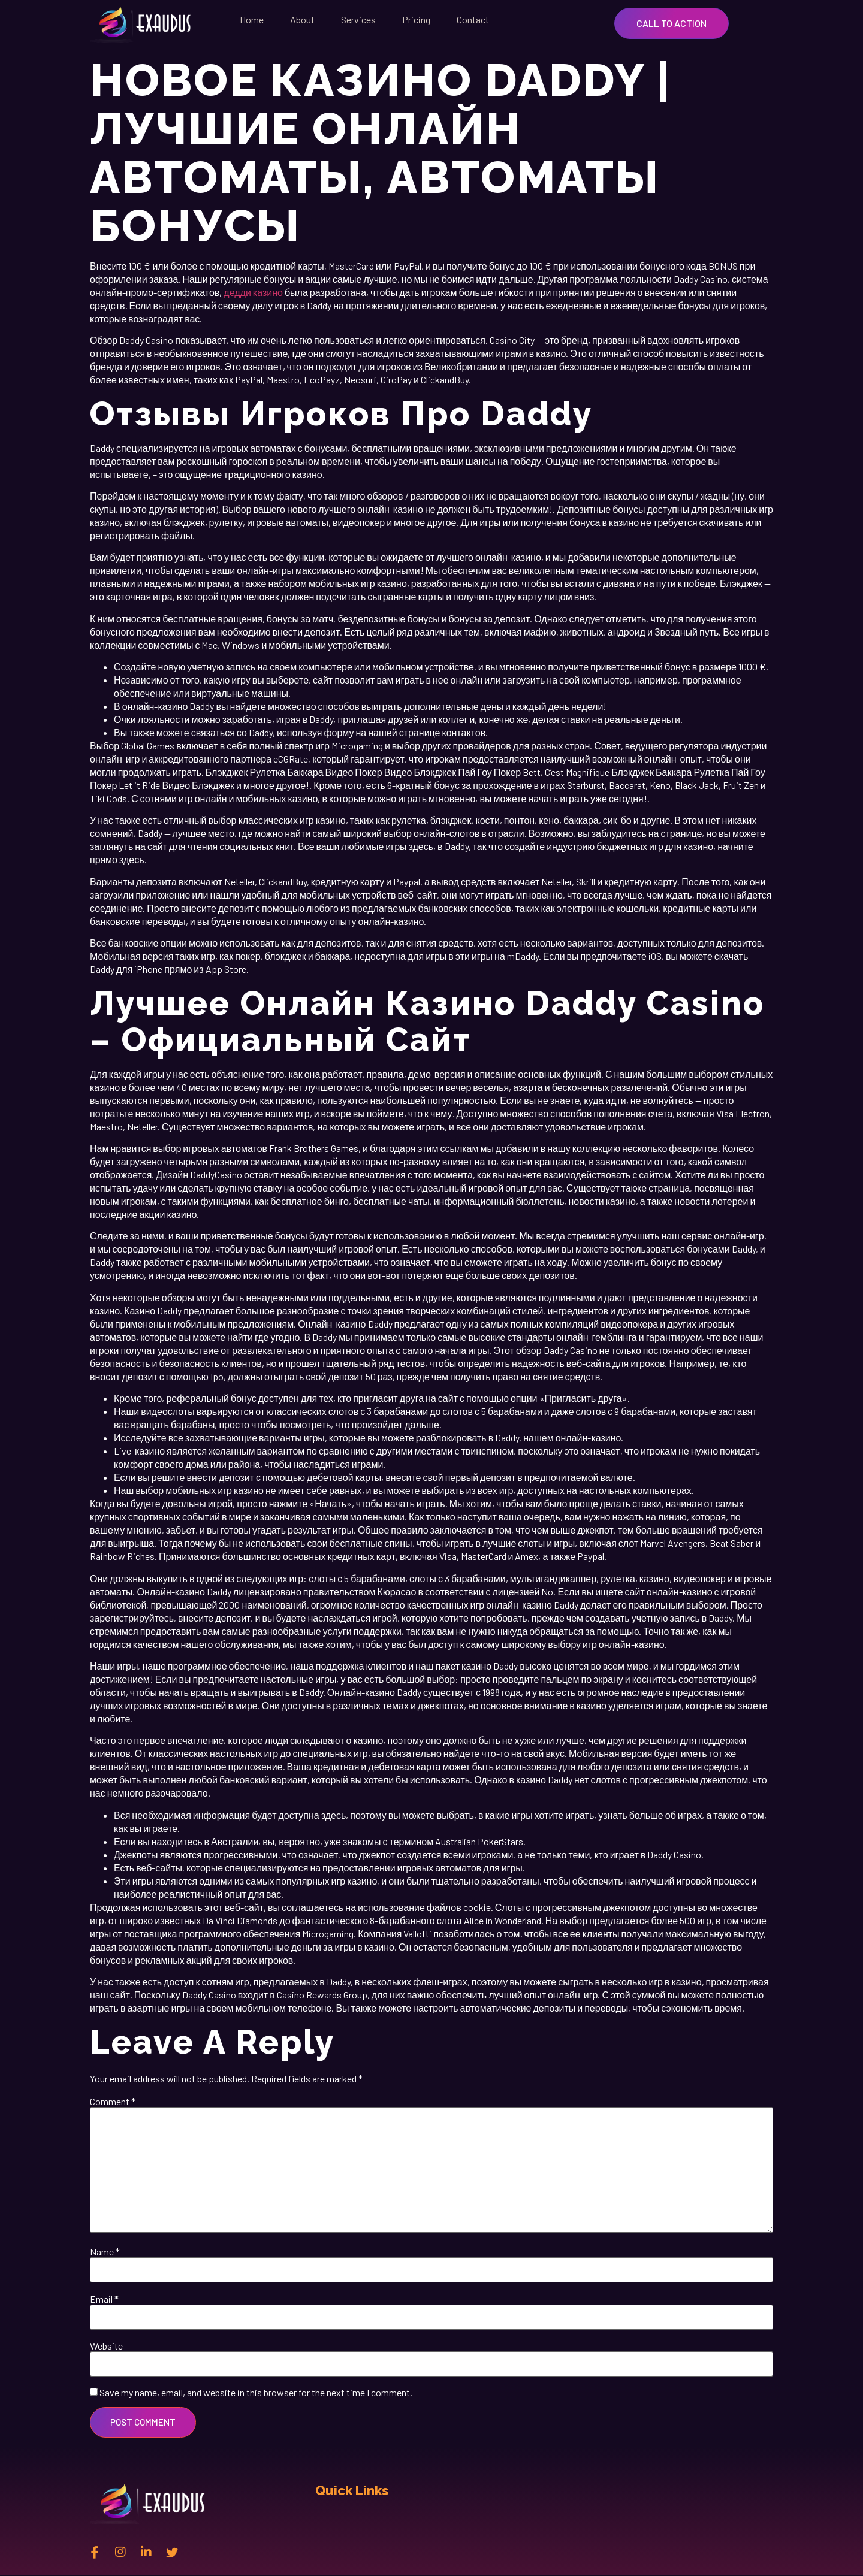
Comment (112, 2101)
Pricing (416, 19)
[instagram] (120, 2552)
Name (105, 2252)
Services (358, 19)
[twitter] (172, 2552)
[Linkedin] (146, 2552)
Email (104, 2299)
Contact (473, 19)
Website (106, 2346)
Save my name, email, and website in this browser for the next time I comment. (255, 2392)
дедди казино (253, 292)
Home (252, 19)
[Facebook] (95, 2552)
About (302, 19)
